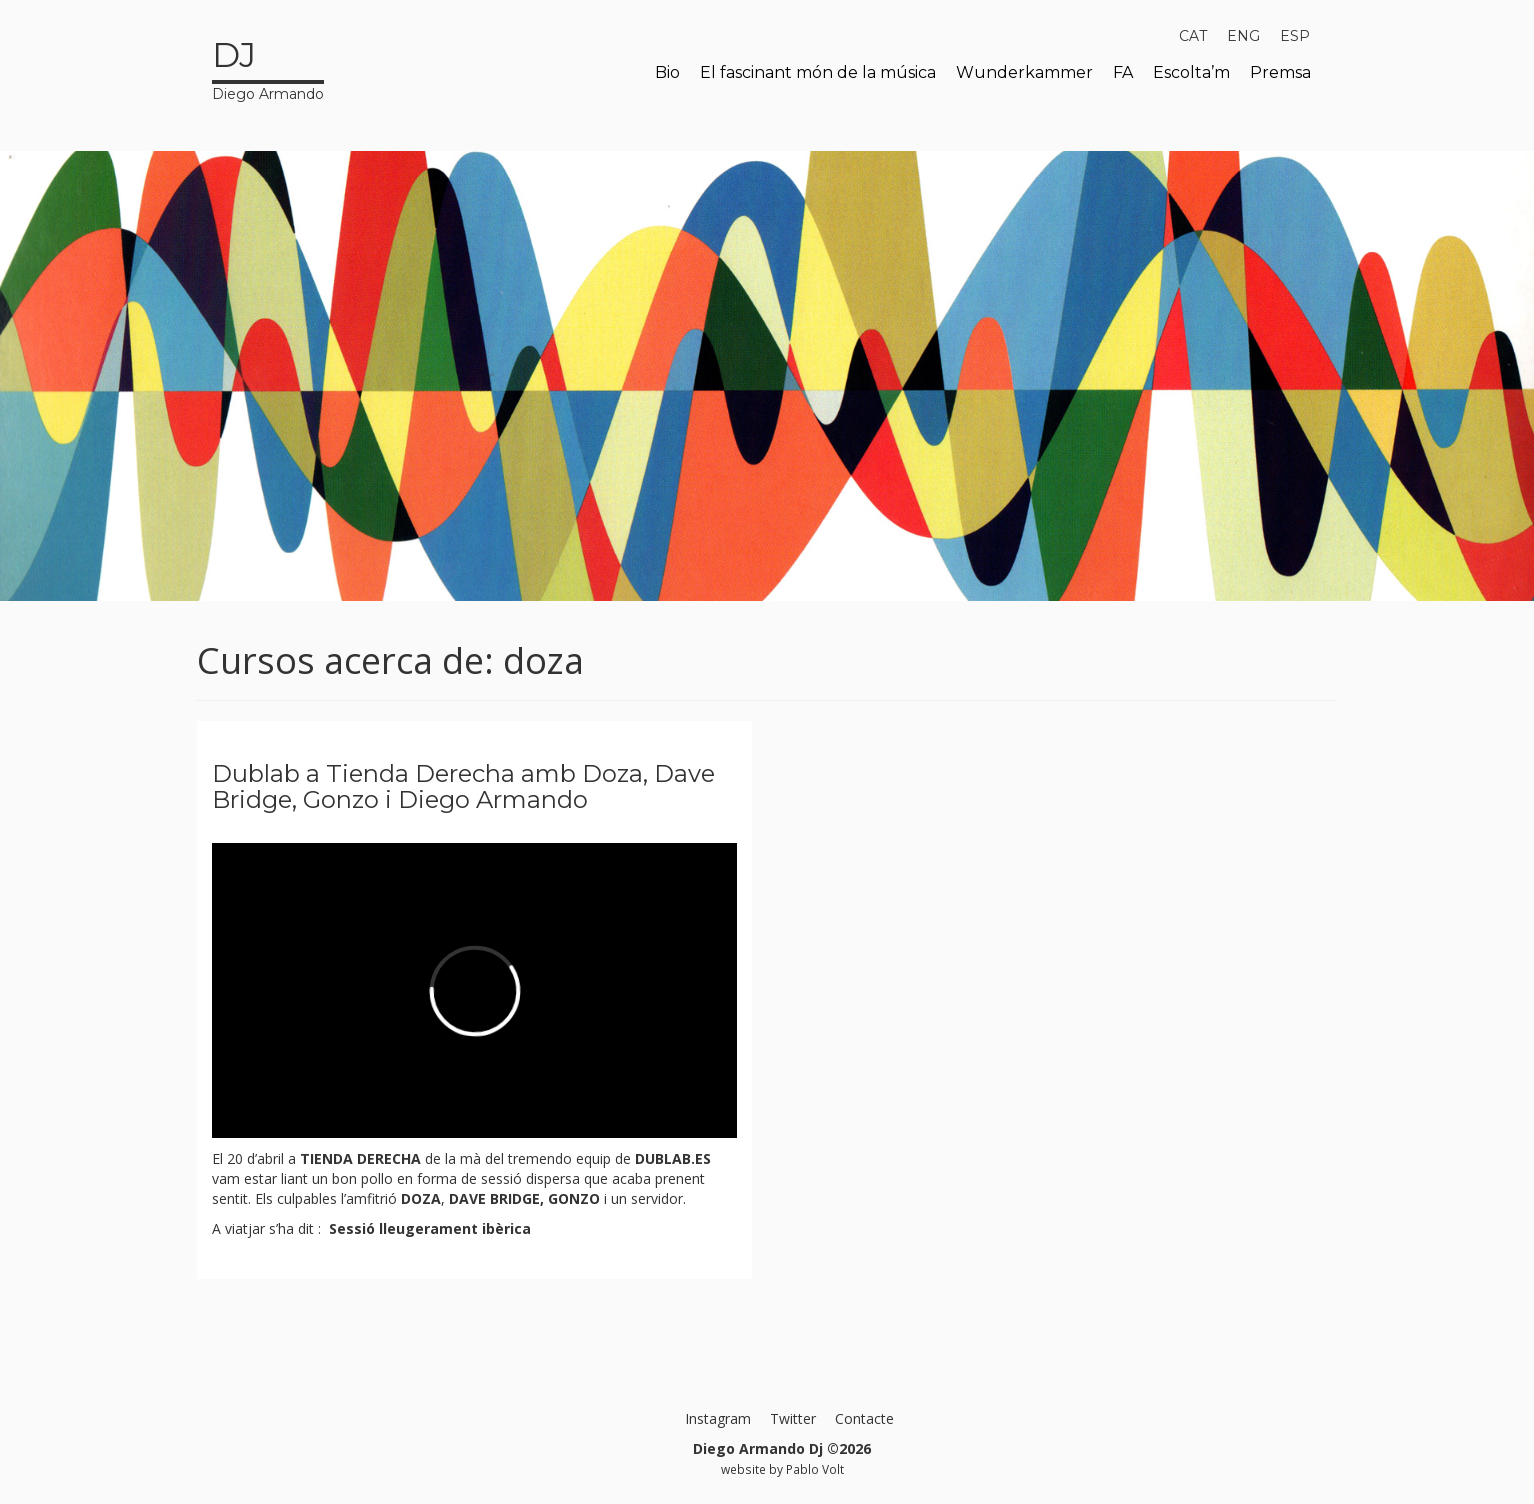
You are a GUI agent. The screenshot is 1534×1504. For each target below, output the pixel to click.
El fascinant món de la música (818, 72)
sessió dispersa (532, 1178)
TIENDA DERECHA (360, 1158)
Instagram (718, 1418)
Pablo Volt (815, 1469)
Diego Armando (268, 67)
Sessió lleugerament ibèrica (428, 1228)
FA (1123, 72)
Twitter (793, 1418)
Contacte (864, 1418)
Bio (667, 72)
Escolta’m (1191, 72)
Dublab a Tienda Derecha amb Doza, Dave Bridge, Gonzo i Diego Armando (463, 786)
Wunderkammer (1024, 72)
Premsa (1280, 72)
